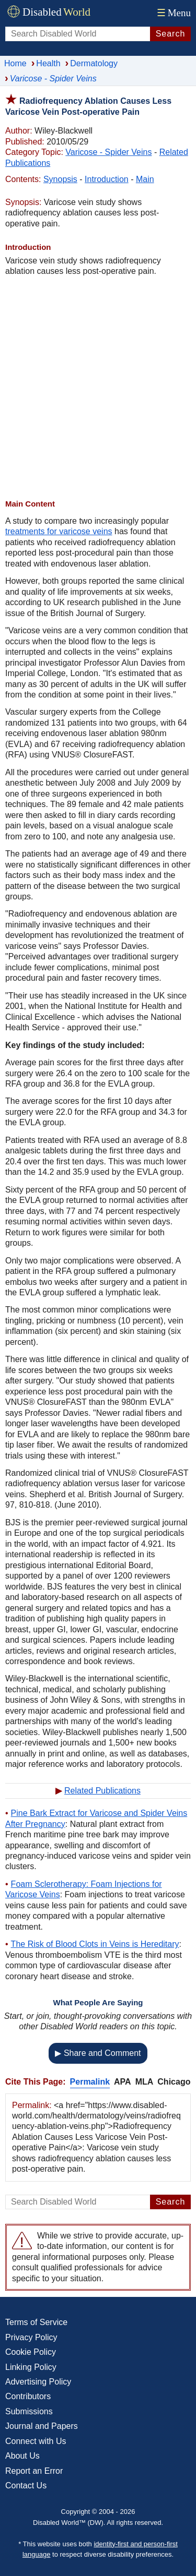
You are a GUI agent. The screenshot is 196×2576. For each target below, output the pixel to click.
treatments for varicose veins (58, 531)
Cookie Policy (30, 2352)
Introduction (107, 179)
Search (171, 33)
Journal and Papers (41, 2426)
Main (145, 179)
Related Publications (102, 1790)
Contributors (28, 2396)
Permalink (90, 2081)
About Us (22, 2455)
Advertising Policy (38, 2381)
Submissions (29, 2411)
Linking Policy (30, 2367)
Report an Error (34, 2470)
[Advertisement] (98, 388)
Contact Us (26, 2485)
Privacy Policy (31, 2337)
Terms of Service (36, 2322)
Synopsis (60, 179)
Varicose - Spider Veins (108, 152)
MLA (144, 2081)
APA (122, 2081)
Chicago (173, 2081)
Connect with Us (35, 2441)
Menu (173, 12)
